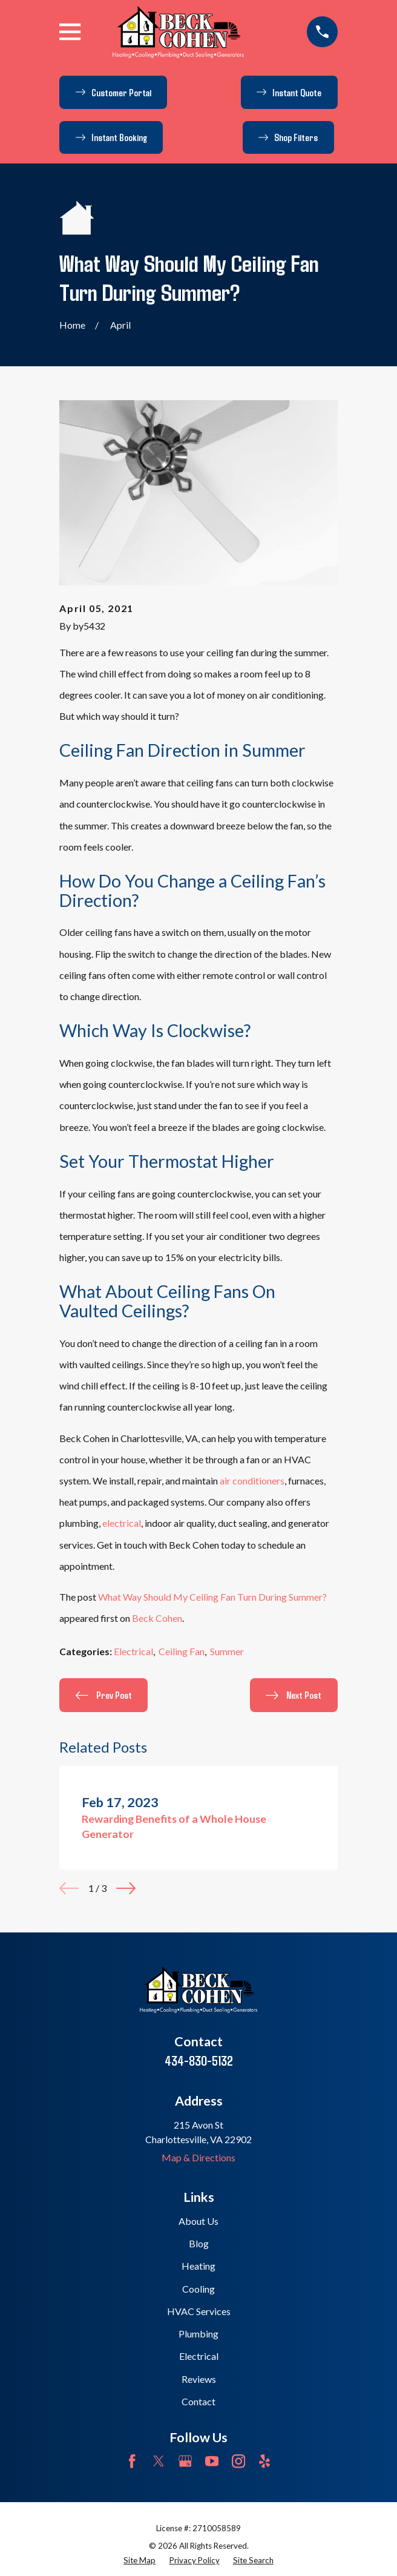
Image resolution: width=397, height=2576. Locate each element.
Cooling (198, 2288)
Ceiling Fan (182, 1651)
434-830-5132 (199, 2060)
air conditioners (252, 1480)
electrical (121, 1523)
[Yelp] (264, 2461)
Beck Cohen (157, 1618)
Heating (198, 2265)
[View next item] (126, 1888)
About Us (198, 2221)
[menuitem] (139, 2561)
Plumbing (198, 2333)
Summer (227, 1651)
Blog (199, 2243)
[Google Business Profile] (185, 2461)
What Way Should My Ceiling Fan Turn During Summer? (212, 1597)
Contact (198, 2401)
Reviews (199, 2379)
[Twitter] (158, 2461)
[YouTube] (211, 2461)
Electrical (133, 1651)
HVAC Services (199, 2311)
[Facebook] (132, 2461)
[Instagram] (238, 2461)
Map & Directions (198, 2157)
